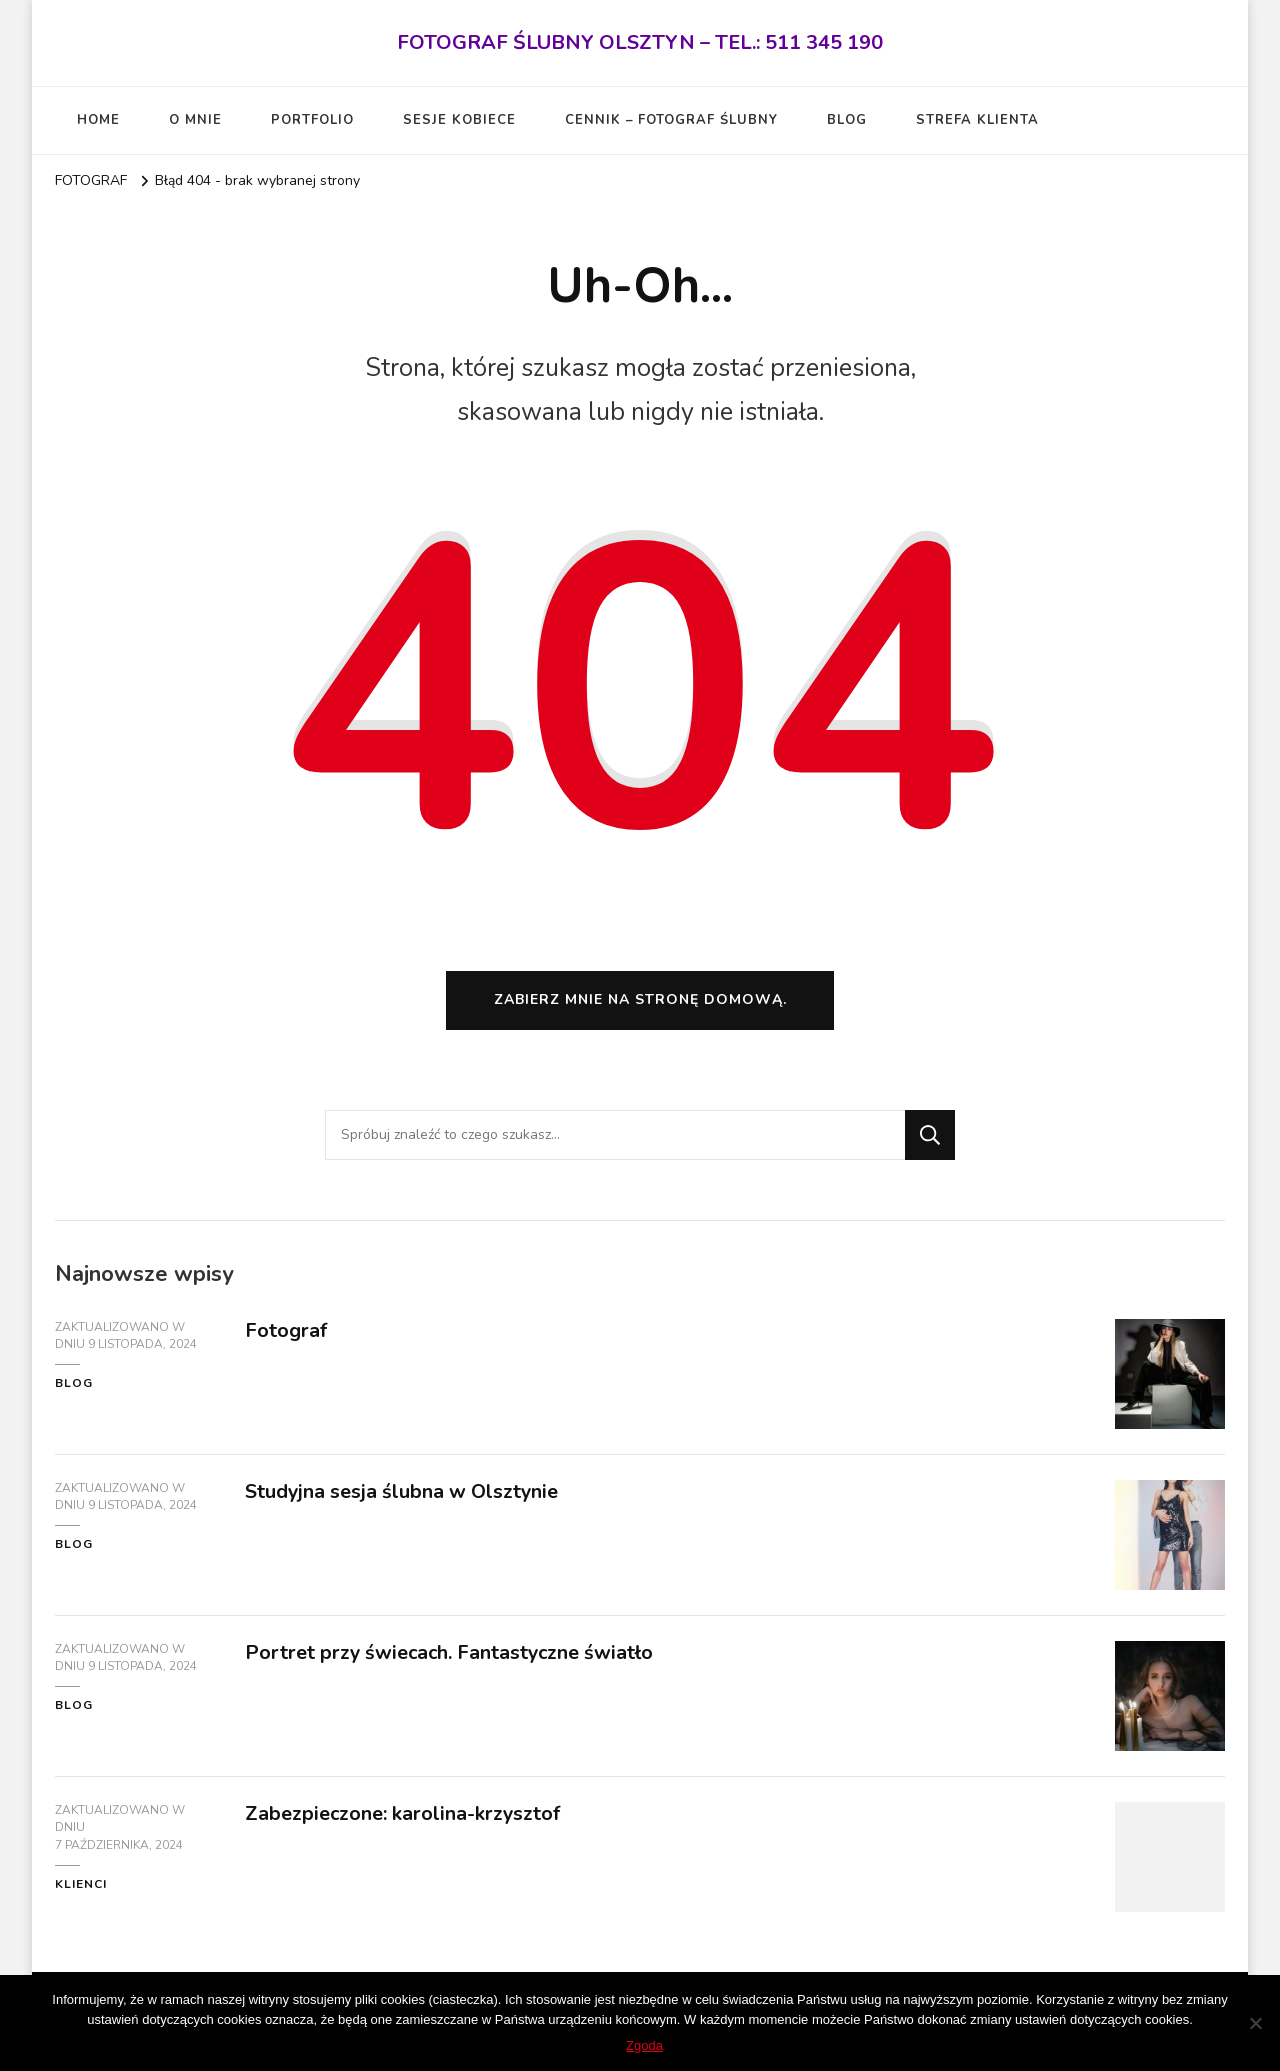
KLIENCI (81, 1888)
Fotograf (286, 1333)
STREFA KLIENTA (977, 120)
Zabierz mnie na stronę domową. (640, 1003)
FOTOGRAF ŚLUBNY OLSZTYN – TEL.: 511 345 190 (640, 42)
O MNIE (195, 120)
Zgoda (645, 2045)
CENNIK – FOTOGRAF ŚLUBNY (671, 120)
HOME (98, 120)
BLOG (847, 120)
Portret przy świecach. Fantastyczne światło (451, 1655)
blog (74, 1387)
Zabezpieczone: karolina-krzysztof (403, 1816)
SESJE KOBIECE (459, 120)
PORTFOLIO (312, 120)
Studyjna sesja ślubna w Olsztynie (403, 1494)
